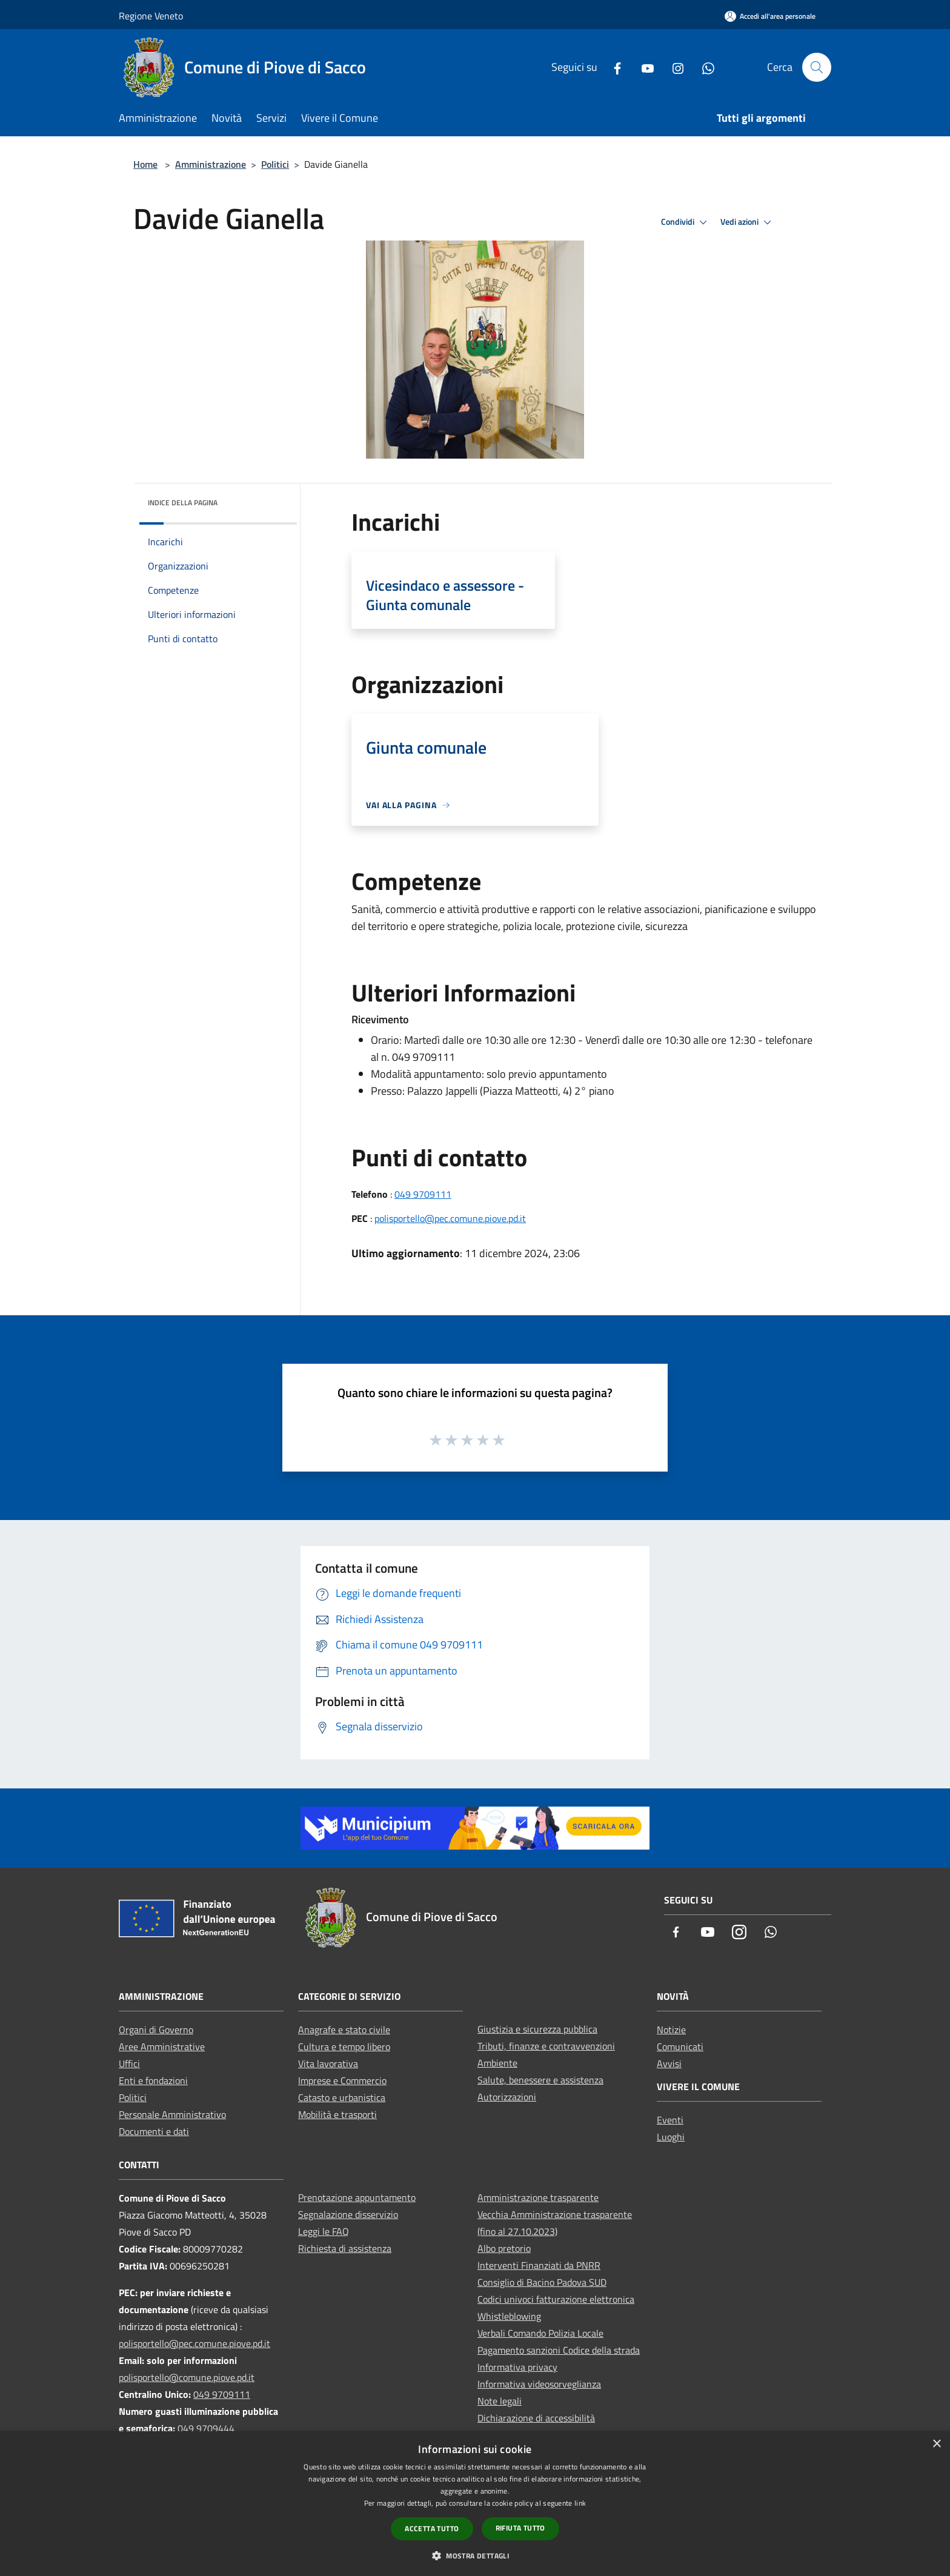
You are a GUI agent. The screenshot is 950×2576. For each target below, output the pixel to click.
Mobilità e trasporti (337, 2114)
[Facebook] (612, 67)
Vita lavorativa (328, 2063)
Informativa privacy (517, 2367)
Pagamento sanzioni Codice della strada (558, 2350)
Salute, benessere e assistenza (540, 2080)
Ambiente (497, 2063)
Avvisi (669, 2063)
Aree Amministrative (162, 2046)
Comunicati (680, 2046)
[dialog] (475, 2503)
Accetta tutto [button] (432, 2528)
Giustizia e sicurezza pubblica (537, 2029)
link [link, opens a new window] (580, 2503)
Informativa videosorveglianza (539, 2384)
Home (145, 164)
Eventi (670, 2120)
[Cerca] (816, 67)
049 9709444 (206, 2428)
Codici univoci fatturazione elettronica (555, 2299)
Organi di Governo (156, 2029)
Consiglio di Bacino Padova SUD (541, 2282)
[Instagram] (673, 67)
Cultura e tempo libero (344, 2046)
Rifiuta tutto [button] (520, 2528)
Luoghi (671, 2137)
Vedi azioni (747, 222)
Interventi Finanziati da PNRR (538, 2265)
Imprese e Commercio (342, 2080)
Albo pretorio (504, 2248)
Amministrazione (210, 164)
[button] (475, 2555)
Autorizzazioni (506, 2097)
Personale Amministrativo (172, 2114)
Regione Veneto (151, 15)
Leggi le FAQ (323, 2231)
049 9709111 (422, 1194)
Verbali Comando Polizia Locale (540, 2333)
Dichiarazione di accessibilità (536, 2418)
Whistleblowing (509, 2316)
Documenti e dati (154, 2131)
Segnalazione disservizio (348, 2214)
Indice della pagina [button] (183, 502)
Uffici (129, 2063)
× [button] (936, 2444)
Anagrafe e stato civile (344, 2029)
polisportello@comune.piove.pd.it (186, 2377)
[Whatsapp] (703, 67)
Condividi (686, 222)
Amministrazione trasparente (538, 2197)
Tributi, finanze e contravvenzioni (546, 2046)
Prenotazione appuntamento (357, 2197)
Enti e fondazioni (153, 2080)
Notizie (671, 2029)
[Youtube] (643, 67)
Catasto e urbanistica (341, 2097)
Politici (275, 164)
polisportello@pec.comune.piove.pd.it (450, 1218)
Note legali (499, 2401)
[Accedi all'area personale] (770, 16)
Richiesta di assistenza (344, 2248)
